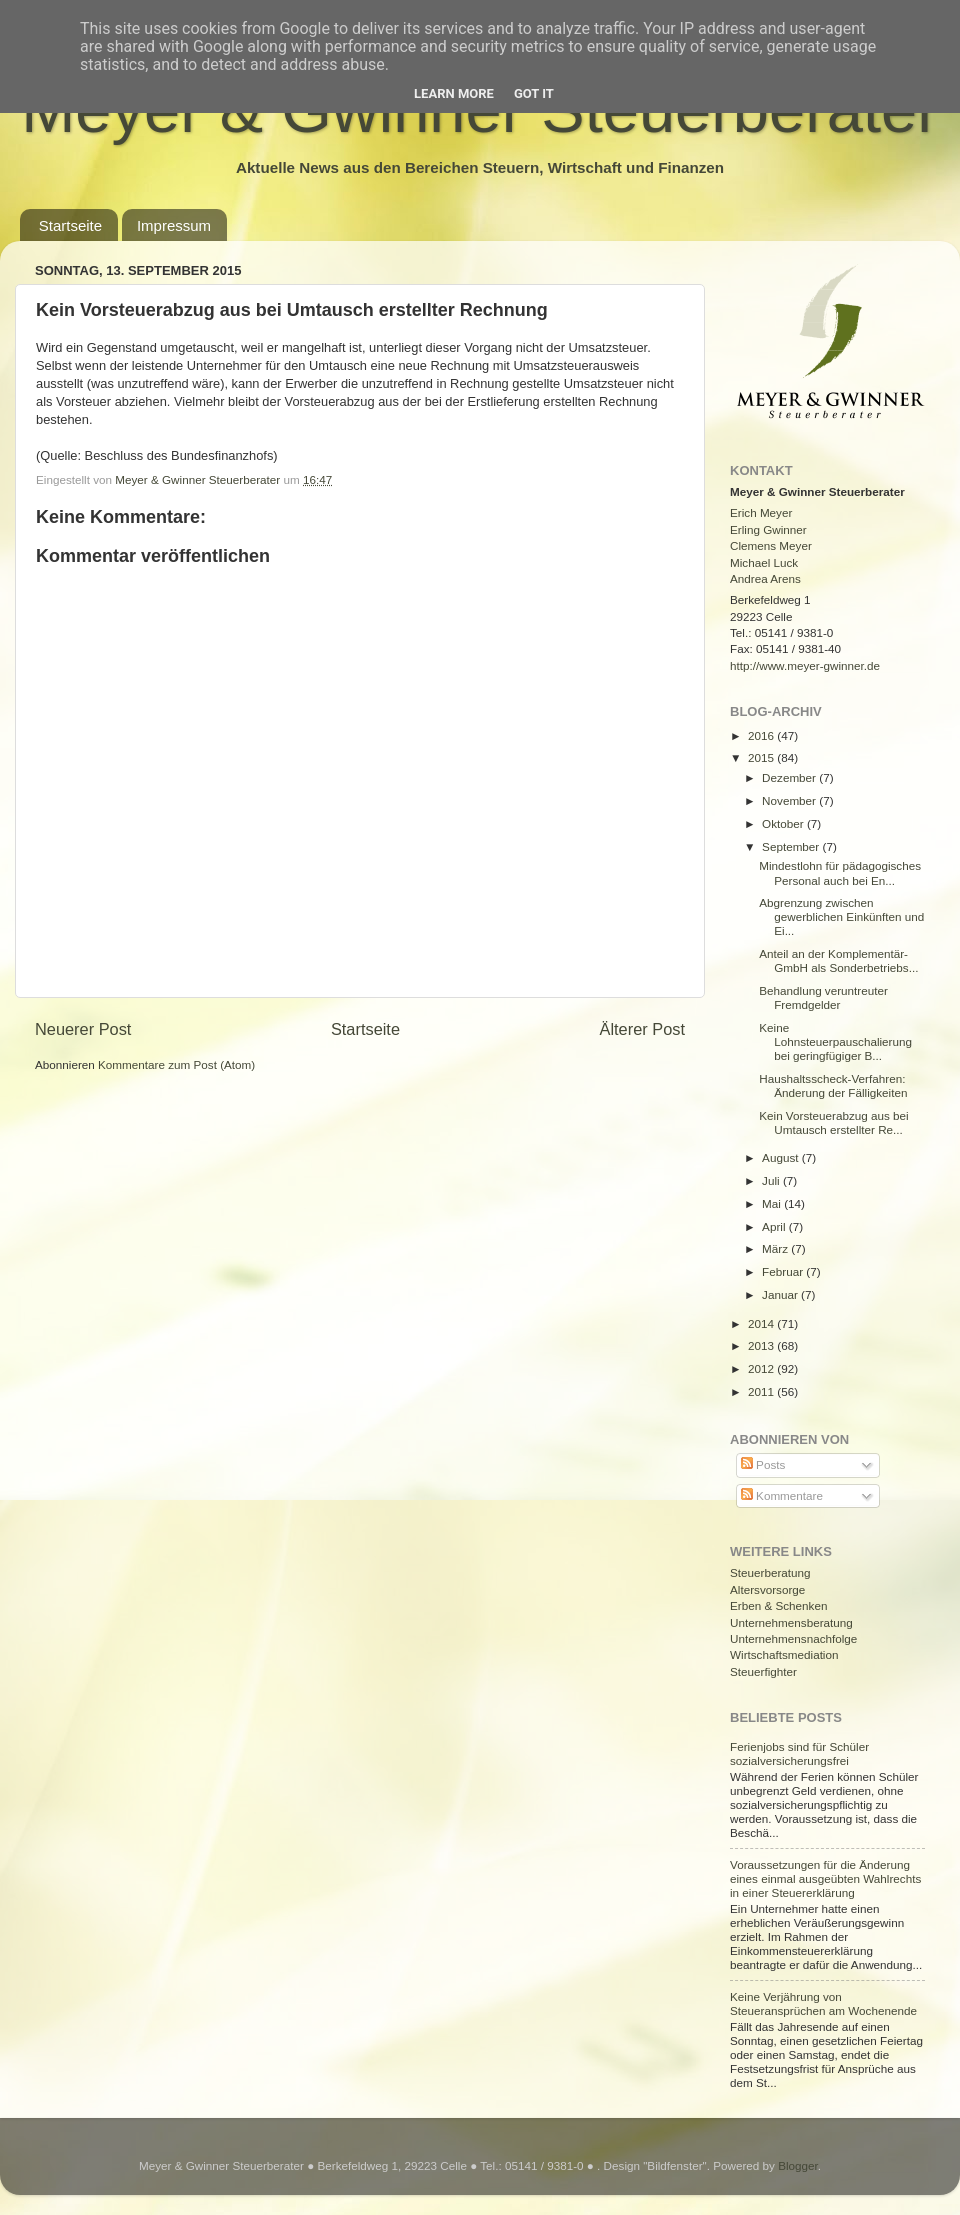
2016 (762, 735)
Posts (763, 1464)
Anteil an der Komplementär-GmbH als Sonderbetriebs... (838, 960)
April (775, 1226)
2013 (762, 1345)
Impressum (174, 225)
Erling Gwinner (768, 529)
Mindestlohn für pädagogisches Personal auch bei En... (840, 872)
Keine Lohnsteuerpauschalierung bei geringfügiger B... (835, 1041)
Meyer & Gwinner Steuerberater (199, 479)
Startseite (70, 225)
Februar (784, 1271)
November (790, 800)
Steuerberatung (770, 1572)
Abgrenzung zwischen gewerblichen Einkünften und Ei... (841, 916)
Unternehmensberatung (791, 1622)
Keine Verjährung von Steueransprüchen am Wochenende (823, 2003)
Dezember (790, 777)
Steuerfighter (763, 1671)
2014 (762, 1323)
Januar (781, 1294)
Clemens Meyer (771, 545)
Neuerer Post (83, 1029)
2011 (762, 1391)
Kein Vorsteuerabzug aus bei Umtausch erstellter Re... (833, 1122)
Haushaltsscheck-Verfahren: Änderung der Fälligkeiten (833, 1085)
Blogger (798, 2165)
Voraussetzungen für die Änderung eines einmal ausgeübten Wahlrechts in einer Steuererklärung (825, 1878)
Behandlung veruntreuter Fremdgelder (823, 997)
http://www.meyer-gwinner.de (805, 665)
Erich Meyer (761, 512)
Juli (772, 1180)
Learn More (454, 93)
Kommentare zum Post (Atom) (176, 1064)
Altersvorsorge (767, 1589)
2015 (762, 757)
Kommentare (782, 1495)
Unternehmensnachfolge (793, 1638)
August (782, 1157)
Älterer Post (642, 1029)
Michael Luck (764, 562)
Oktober (784, 823)
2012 (762, 1368)
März (776, 1248)
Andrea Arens (765, 578)
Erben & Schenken (778, 1605)
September (792, 846)
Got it (534, 93)
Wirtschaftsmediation (784, 1654)
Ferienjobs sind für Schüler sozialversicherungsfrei (799, 1753)
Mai (773, 1203)
